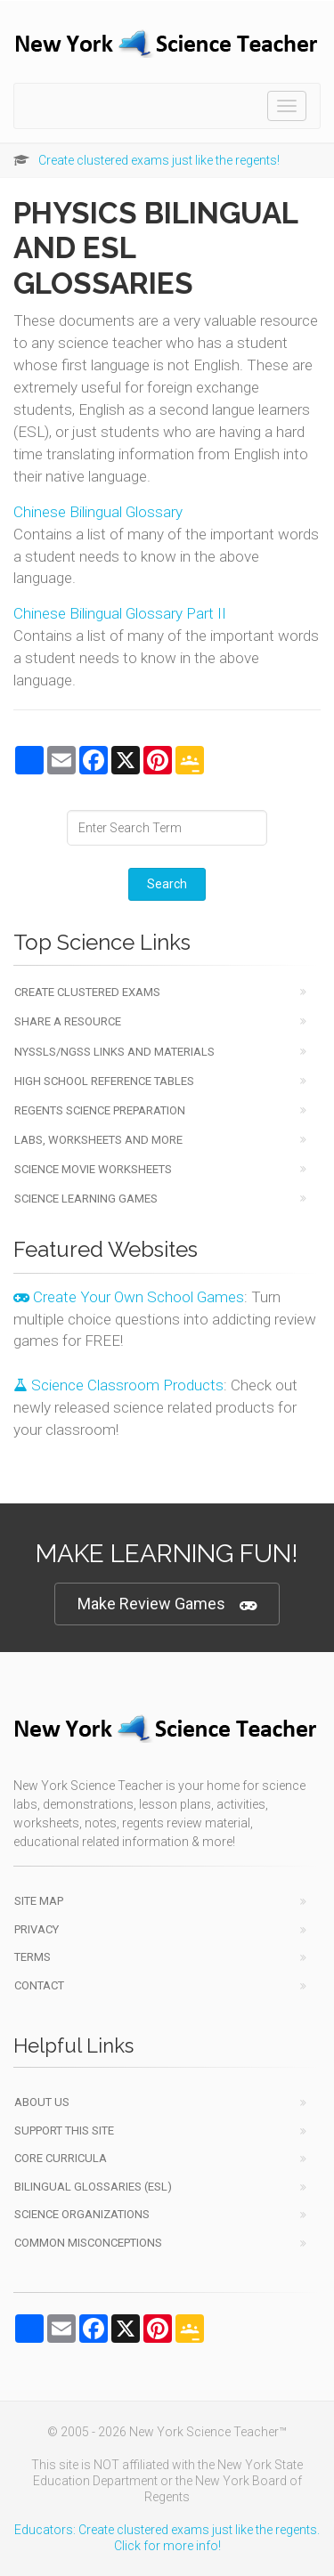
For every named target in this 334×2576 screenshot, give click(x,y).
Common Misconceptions (88, 2242)
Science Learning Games (86, 1198)
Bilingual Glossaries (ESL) (93, 2186)
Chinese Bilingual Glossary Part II (119, 613)
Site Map (38, 1901)
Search (167, 884)
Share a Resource (67, 1021)
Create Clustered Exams (87, 992)
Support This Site (64, 2130)
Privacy (36, 1929)
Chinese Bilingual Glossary (98, 512)
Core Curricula (60, 2158)
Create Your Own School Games (128, 1297)
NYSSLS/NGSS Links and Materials (114, 1051)
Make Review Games (167, 1604)
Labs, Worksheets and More (98, 1139)
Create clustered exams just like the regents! (159, 160)
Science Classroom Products (118, 1385)
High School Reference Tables (104, 1081)
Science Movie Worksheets (93, 1169)
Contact (39, 1985)
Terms (32, 1957)
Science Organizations (82, 2214)
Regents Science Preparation (99, 1110)
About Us (41, 2102)
